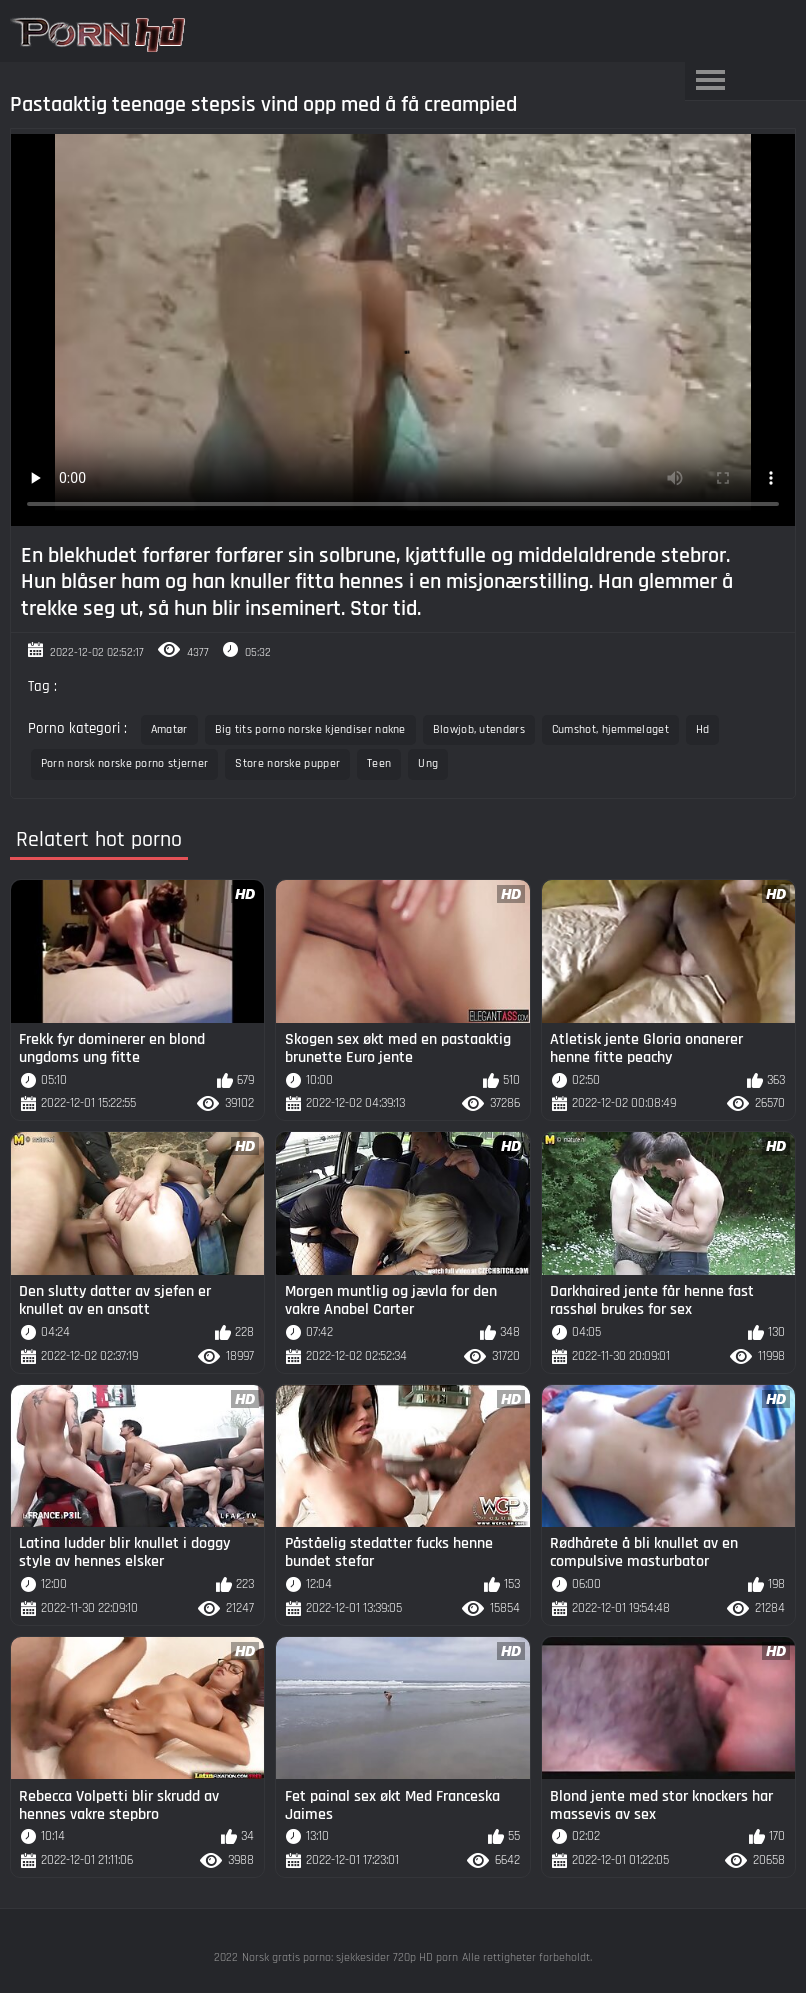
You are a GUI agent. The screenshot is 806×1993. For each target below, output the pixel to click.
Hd (703, 729)
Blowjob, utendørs (479, 729)
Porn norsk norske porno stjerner (125, 763)
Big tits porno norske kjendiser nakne (310, 729)
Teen (379, 763)
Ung (428, 763)
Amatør (169, 729)
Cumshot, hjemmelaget (610, 729)
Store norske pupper (287, 763)
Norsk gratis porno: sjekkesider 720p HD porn (350, 1957)
